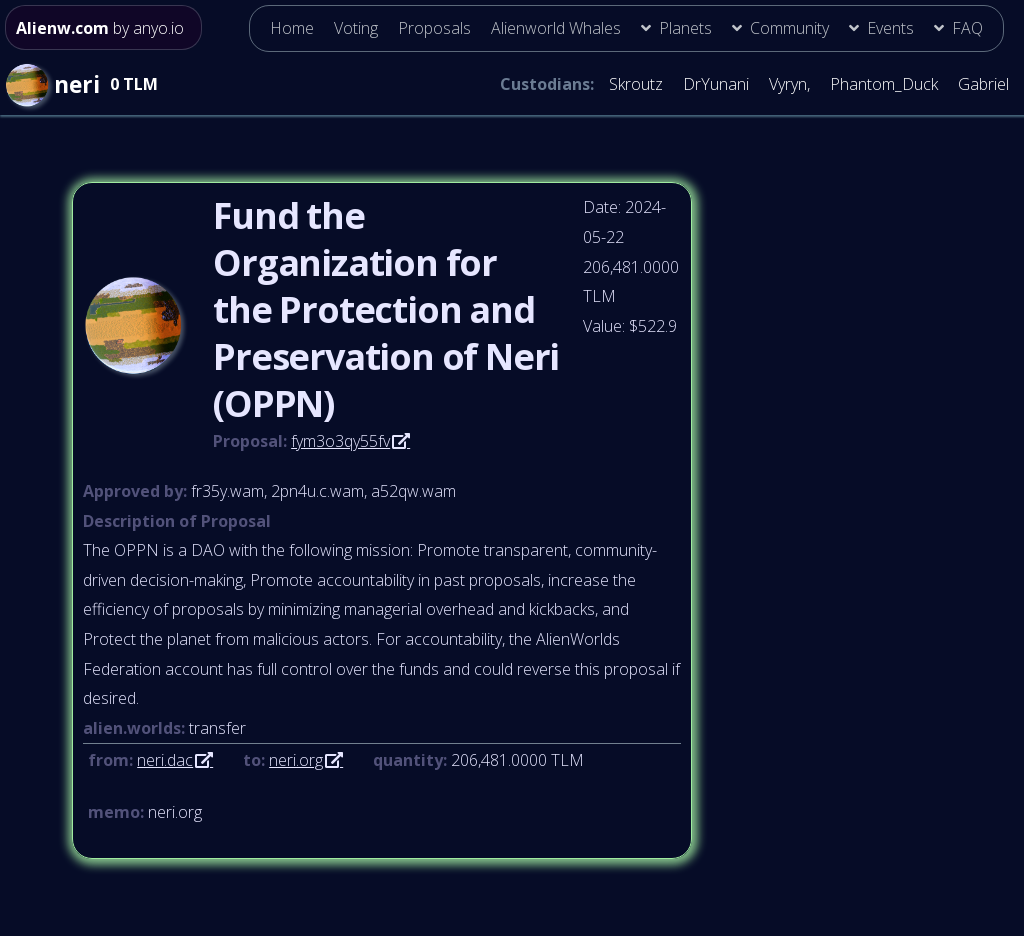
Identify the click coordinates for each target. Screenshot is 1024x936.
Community (789, 28)
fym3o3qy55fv (340, 441)
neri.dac (165, 760)
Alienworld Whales (556, 28)
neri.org (296, 760)
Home (292, 28)
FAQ (967, 28)
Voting (356, 28)
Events (890, 28)
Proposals (434, 28)
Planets (685, 28)
